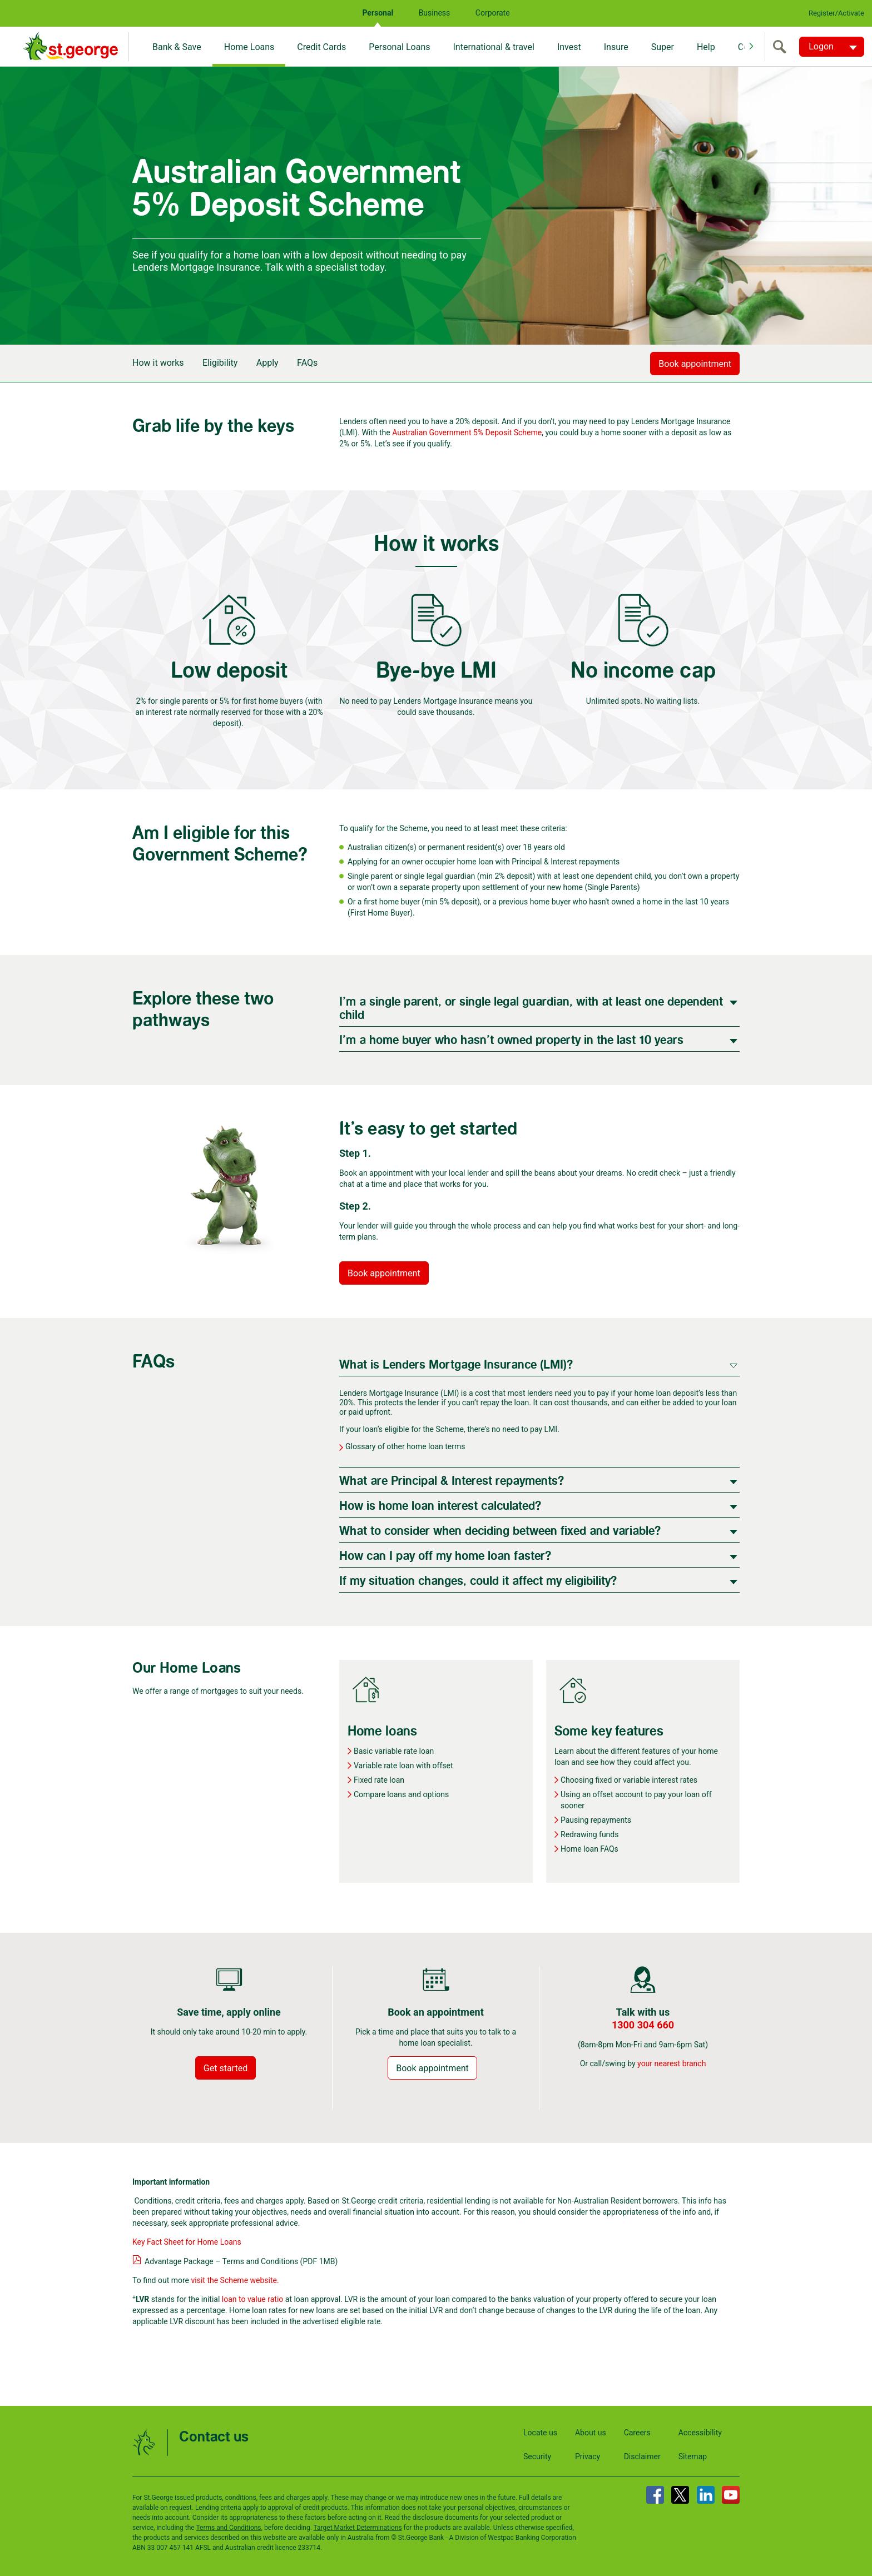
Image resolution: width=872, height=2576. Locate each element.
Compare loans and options (401, 1794)
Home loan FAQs (589, 1848)
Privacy (587, 2456)
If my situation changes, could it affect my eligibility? (478, 1581)
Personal (377, 12)
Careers (637, 2432)
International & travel (493, 47)
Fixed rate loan (379, 1780)
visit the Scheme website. (235, 2280)
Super (662, 47)
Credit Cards (321, 47)
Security (537, 2456)
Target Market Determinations (358, 2528)
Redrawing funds (589, 1834)
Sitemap (692, 2456)
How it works (158, 362)
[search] (782, 46)
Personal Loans (399, 47)
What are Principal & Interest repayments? (451, 1481)
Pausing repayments (596, 1820)
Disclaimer (642, 2456)
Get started (225, 2068)
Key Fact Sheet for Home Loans (186, 2241)
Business (434, 12)
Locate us (540, 2432)
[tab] (539, 1007)
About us (590, 2432)
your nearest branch (671, 2063)
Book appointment (694, 364)
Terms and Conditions (228, 2528)
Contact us (214, 2437)
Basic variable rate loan (394, 1751)
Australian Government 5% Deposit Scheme (467, 432)
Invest (569, 47)
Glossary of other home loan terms (405, 1446)
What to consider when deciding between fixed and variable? (500, 1531)
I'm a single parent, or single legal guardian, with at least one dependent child (531, 1009)
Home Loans (249, 47)
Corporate (492, 12)
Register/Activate (836, 13)
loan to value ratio (252, 2299)
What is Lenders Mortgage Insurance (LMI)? (456, 1365)
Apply (267, 362)
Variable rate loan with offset (403, 1765)
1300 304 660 (643, 2025)
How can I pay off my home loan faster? (445, 1556)
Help (706, 47)
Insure (616, 47)
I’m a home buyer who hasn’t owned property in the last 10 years (511, 1040)
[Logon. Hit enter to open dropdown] (831, 47)
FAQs (307, 362)
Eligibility (219, 362)
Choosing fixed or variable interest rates (629, 1780)
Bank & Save (176, 47)
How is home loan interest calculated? (440, 1506)
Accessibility (700, 2432)
